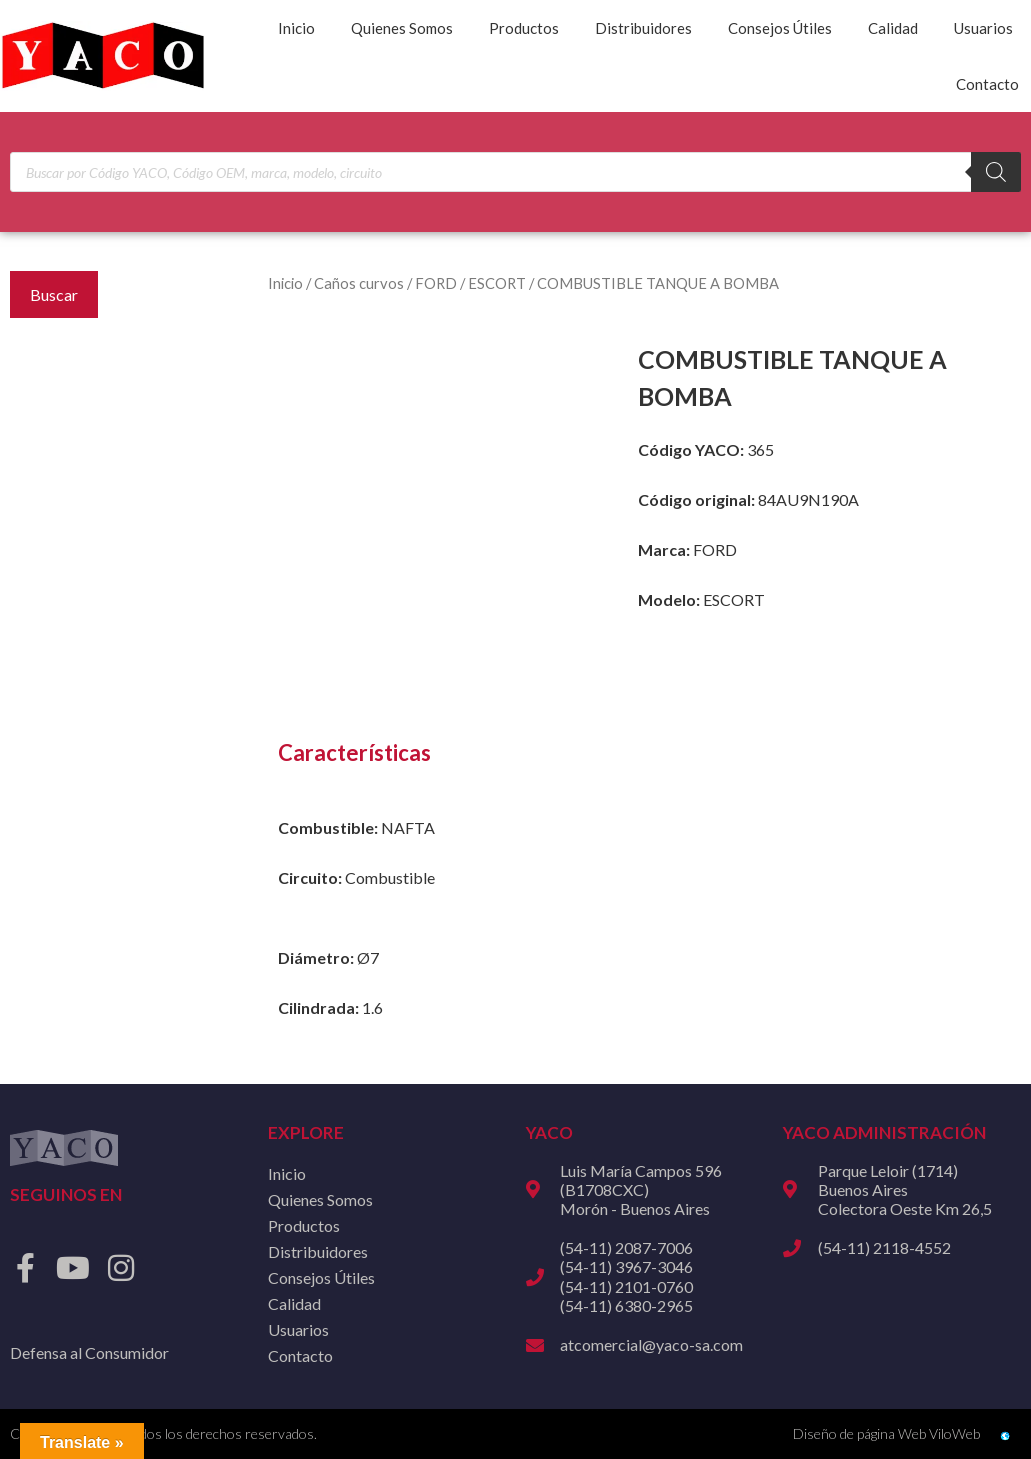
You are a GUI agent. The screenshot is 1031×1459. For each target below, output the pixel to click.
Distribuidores (643, 28)
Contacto (987, 84)
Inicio (296, 28)
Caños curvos (359, 283)
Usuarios (983, 28)
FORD (436, 283)
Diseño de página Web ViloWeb (886, 1433)
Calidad (893, 28)
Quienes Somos (402, 28)
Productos (524, 28)
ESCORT (497, 283)
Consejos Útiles (780, 28)
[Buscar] (996, 172)
